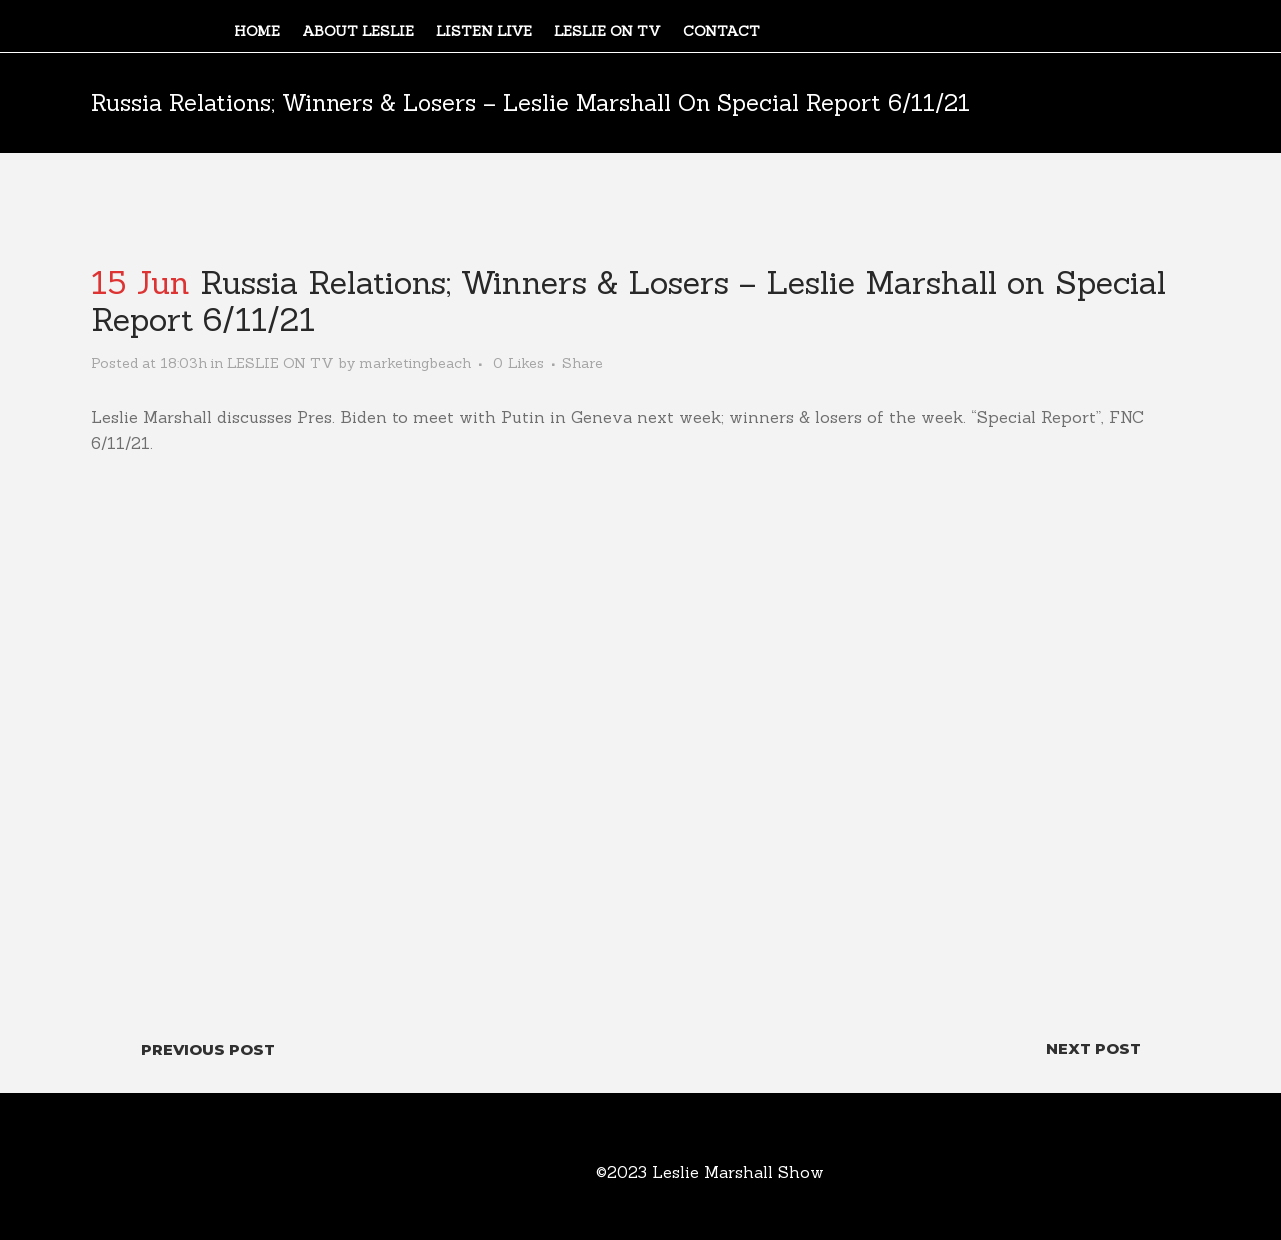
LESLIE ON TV (280, 363)
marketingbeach (415, 363)
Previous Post (208, 1049)
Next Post (1093, 1048)
